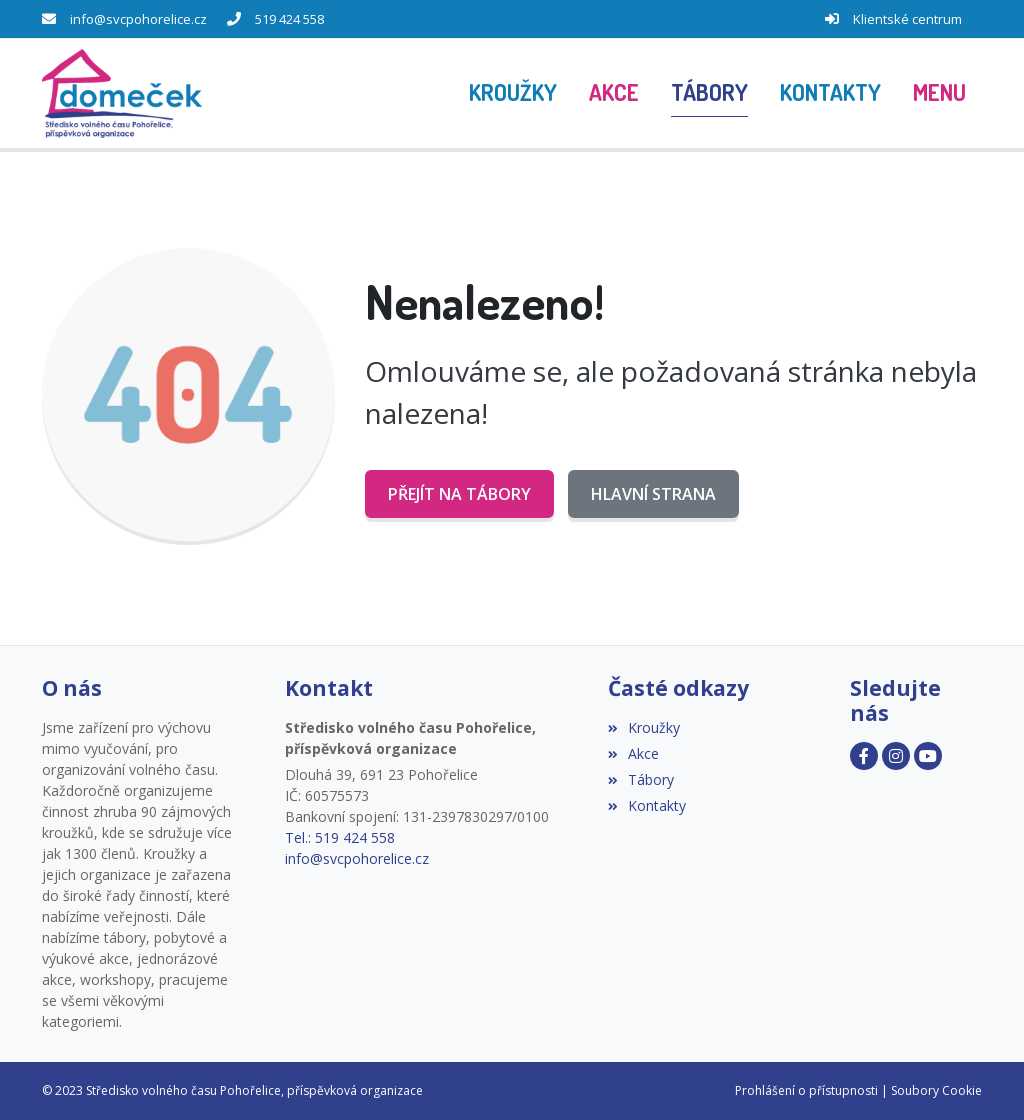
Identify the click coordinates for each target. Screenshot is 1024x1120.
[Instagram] (896, 756)
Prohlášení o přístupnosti (806, 1090)
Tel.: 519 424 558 (340, 837)
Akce (633, 753)
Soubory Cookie (936, 1090)
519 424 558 (289, 19)
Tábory (641, 779)
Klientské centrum (907, 19)
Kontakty (647, 805)
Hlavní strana (653, 494)
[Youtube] (928, 756)
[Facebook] (864, 756)
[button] (939, 93)
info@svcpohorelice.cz (138, 19)
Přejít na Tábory (459, 494)
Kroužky (644, 727)
